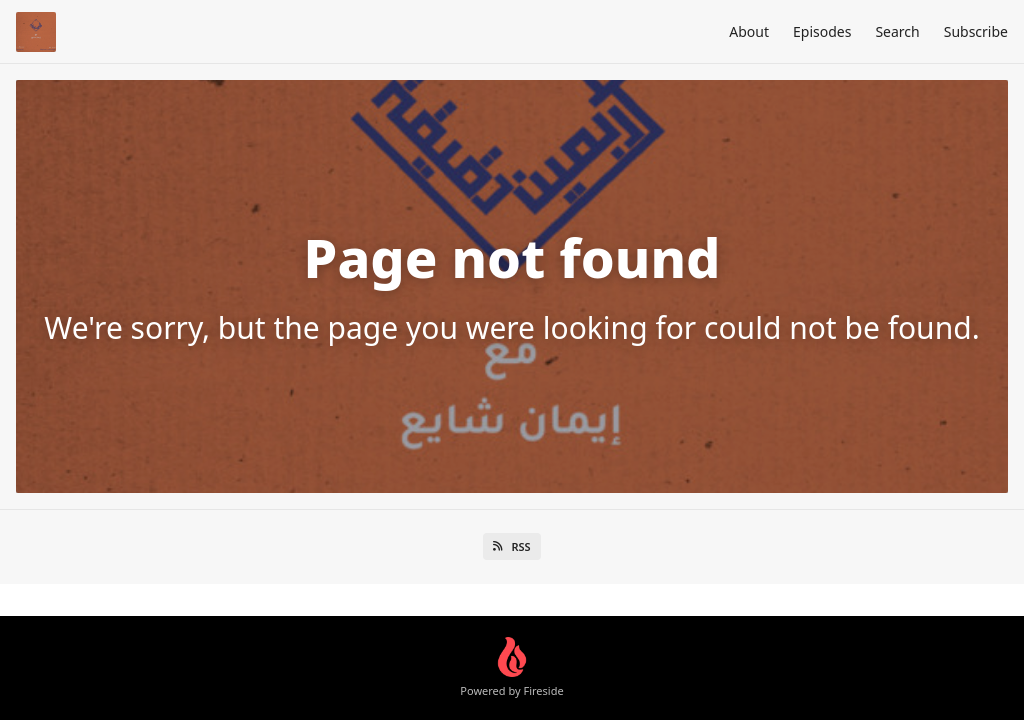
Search (897, 31)
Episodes (822, 31)
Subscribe (976, 31)
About (749, 31)
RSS (511, 546)
